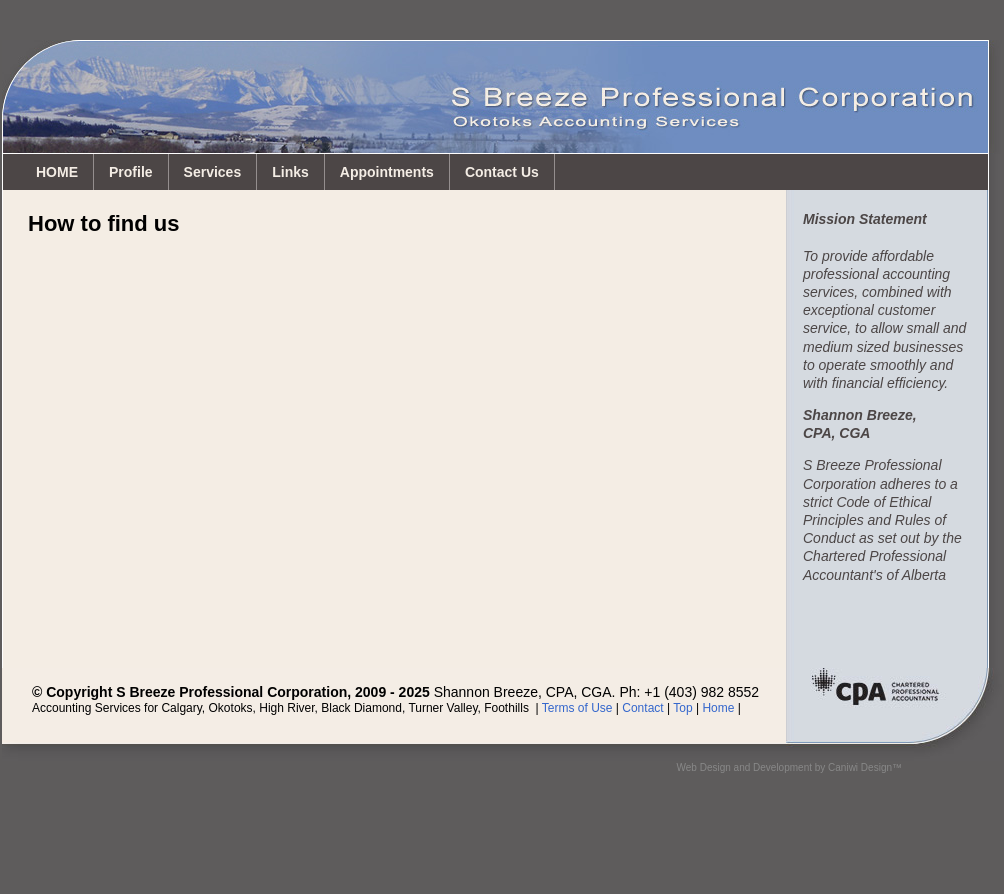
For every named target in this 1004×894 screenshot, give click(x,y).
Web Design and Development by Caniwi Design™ (789, 767)
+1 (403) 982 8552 (701, 692)
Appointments (387, 172)
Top (682, 708)
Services (213, 172)
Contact (642, 708)
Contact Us (502, 172)
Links (290, 172)
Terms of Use (577, 708)
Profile (131, 172)
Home (718, 708)
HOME (57, 172)
